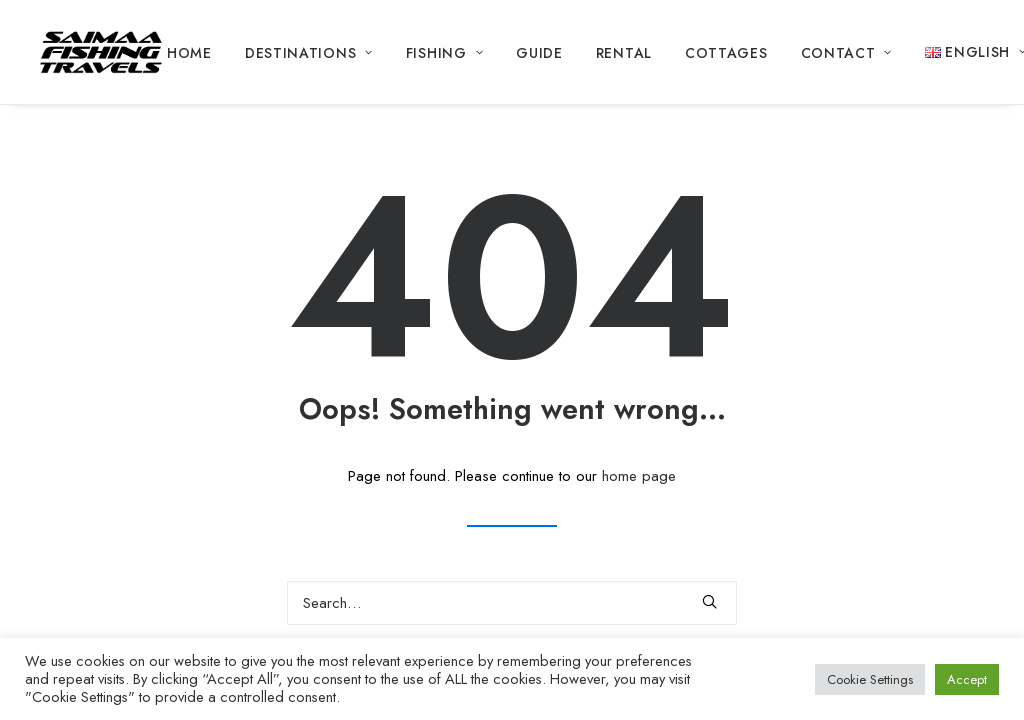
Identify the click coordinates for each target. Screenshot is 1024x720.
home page (639, 476)
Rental (624, 53)
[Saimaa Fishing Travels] (101, 52)
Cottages (726, 53)
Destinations (309, 53)
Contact (846, 53)
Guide (539, 53)
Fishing (444, 53)
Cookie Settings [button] (870, 679)
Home (189, 53)
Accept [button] (967, 679)
